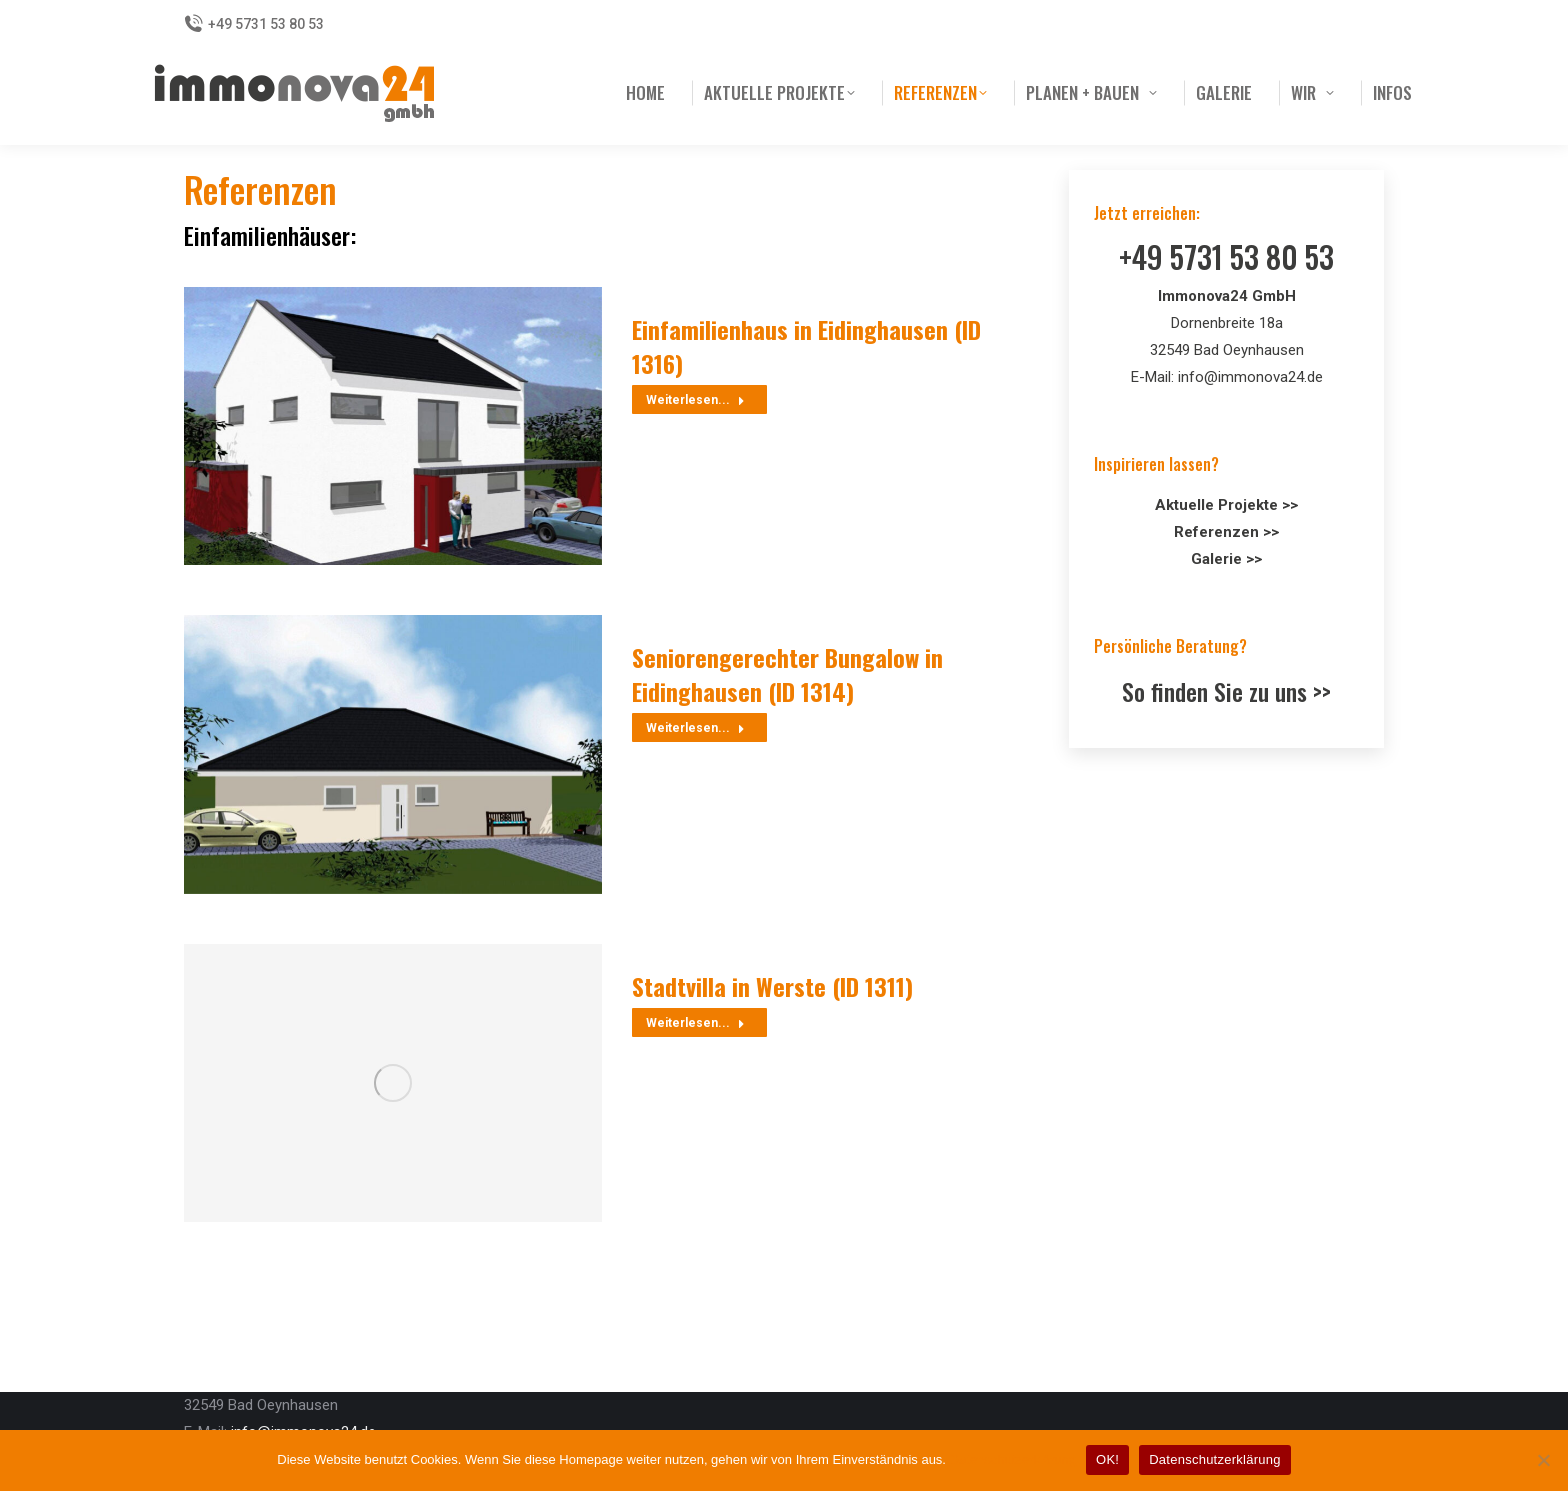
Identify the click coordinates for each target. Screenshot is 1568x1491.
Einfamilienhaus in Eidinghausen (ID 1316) (806, 346)
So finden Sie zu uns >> (1226, 691)
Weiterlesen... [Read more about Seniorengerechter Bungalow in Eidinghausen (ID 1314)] (695, 728)
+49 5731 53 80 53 (254, 24)
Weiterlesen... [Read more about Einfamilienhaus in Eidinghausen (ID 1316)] (695, 400)
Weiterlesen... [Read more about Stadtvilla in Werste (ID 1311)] (695, 1023)
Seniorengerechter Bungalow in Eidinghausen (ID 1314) (787, 674)
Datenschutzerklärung (1013, 1459)
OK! (1107, 1459)
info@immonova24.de (1250, 377)
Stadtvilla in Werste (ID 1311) (772, 986)
